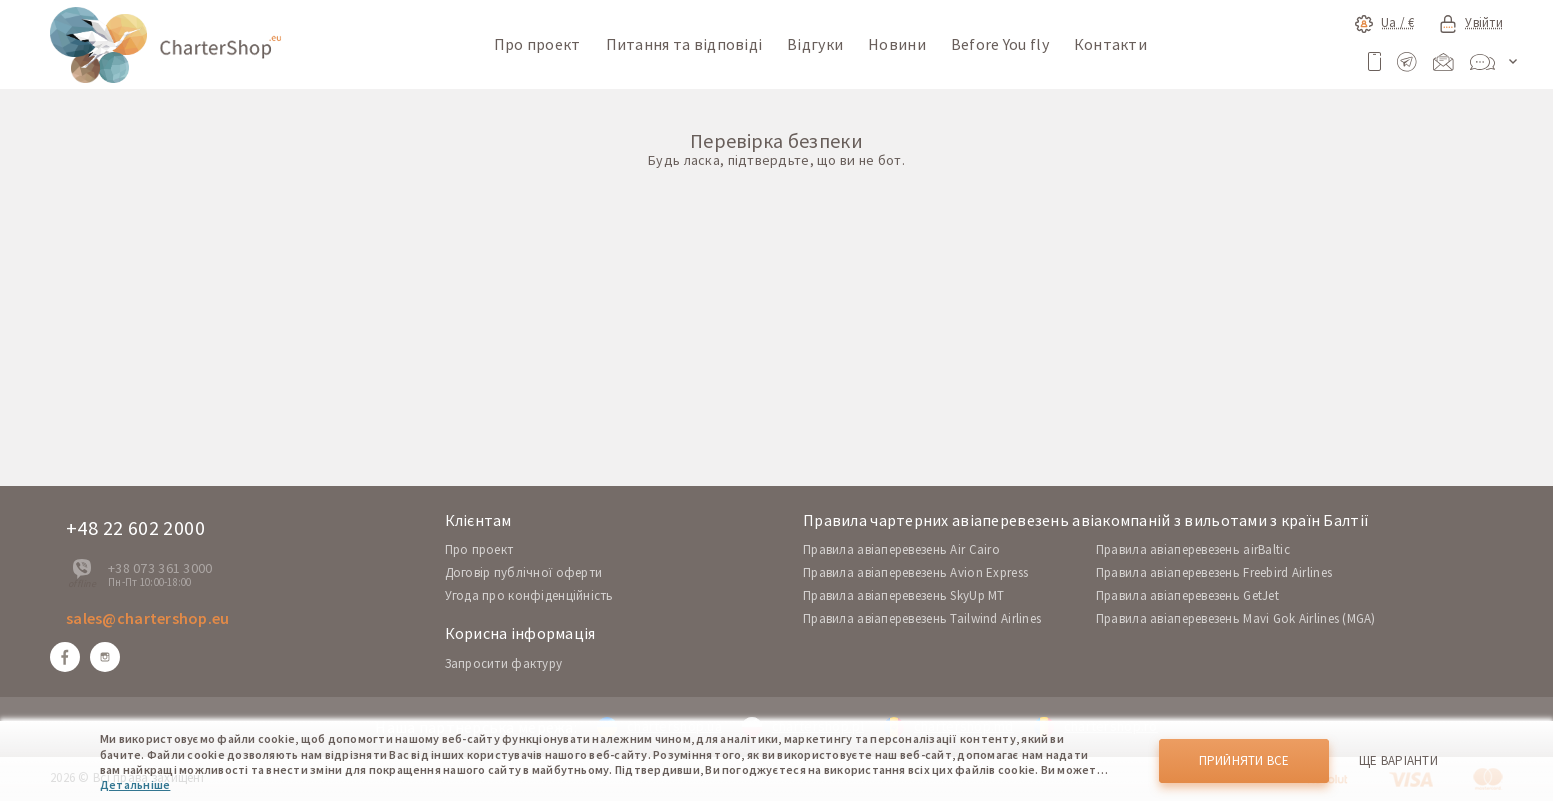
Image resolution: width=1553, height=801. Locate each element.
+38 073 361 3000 (160, 568)
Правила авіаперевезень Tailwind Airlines (922, 618)
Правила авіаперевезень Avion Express (915, 572)
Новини (897, 44)
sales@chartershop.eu (148, 618)
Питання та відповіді (684, 44)
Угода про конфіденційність (529, 595)
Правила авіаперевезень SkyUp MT (904, 595)
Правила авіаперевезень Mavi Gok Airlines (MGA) (1236, 618)
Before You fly (1000, 44)
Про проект (537, 44)
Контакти (1110, 44)
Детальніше (135, 784)
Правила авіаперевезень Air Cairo (901, 549)
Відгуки (815, 44)
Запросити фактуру (504, 663)
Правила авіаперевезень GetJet (1187, 595)
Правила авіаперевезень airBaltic (1193, 549)
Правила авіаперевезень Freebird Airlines (1214, 572)
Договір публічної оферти (524, 572)
